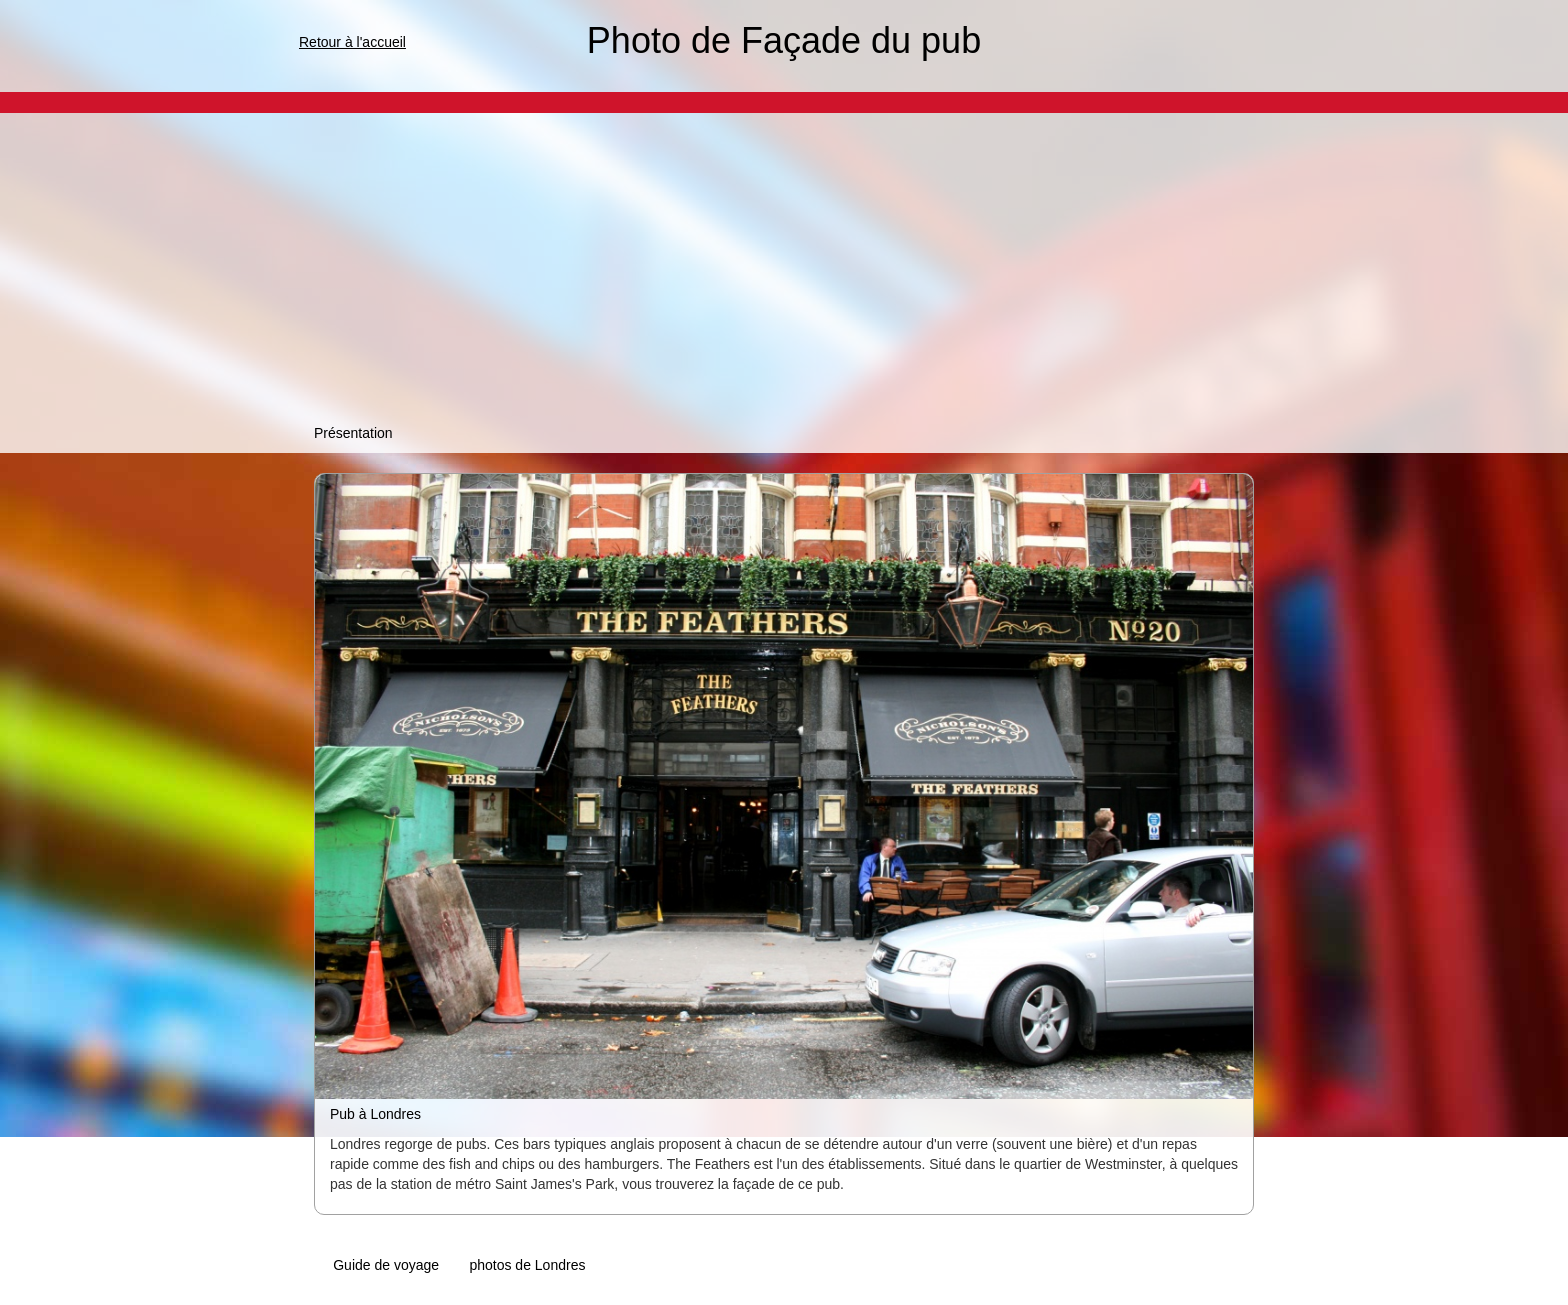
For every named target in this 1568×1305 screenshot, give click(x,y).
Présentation (353, 433)
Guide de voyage (386, 1265)
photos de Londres (527, 1265)
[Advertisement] (784, 273)
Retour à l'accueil (352, 42)
